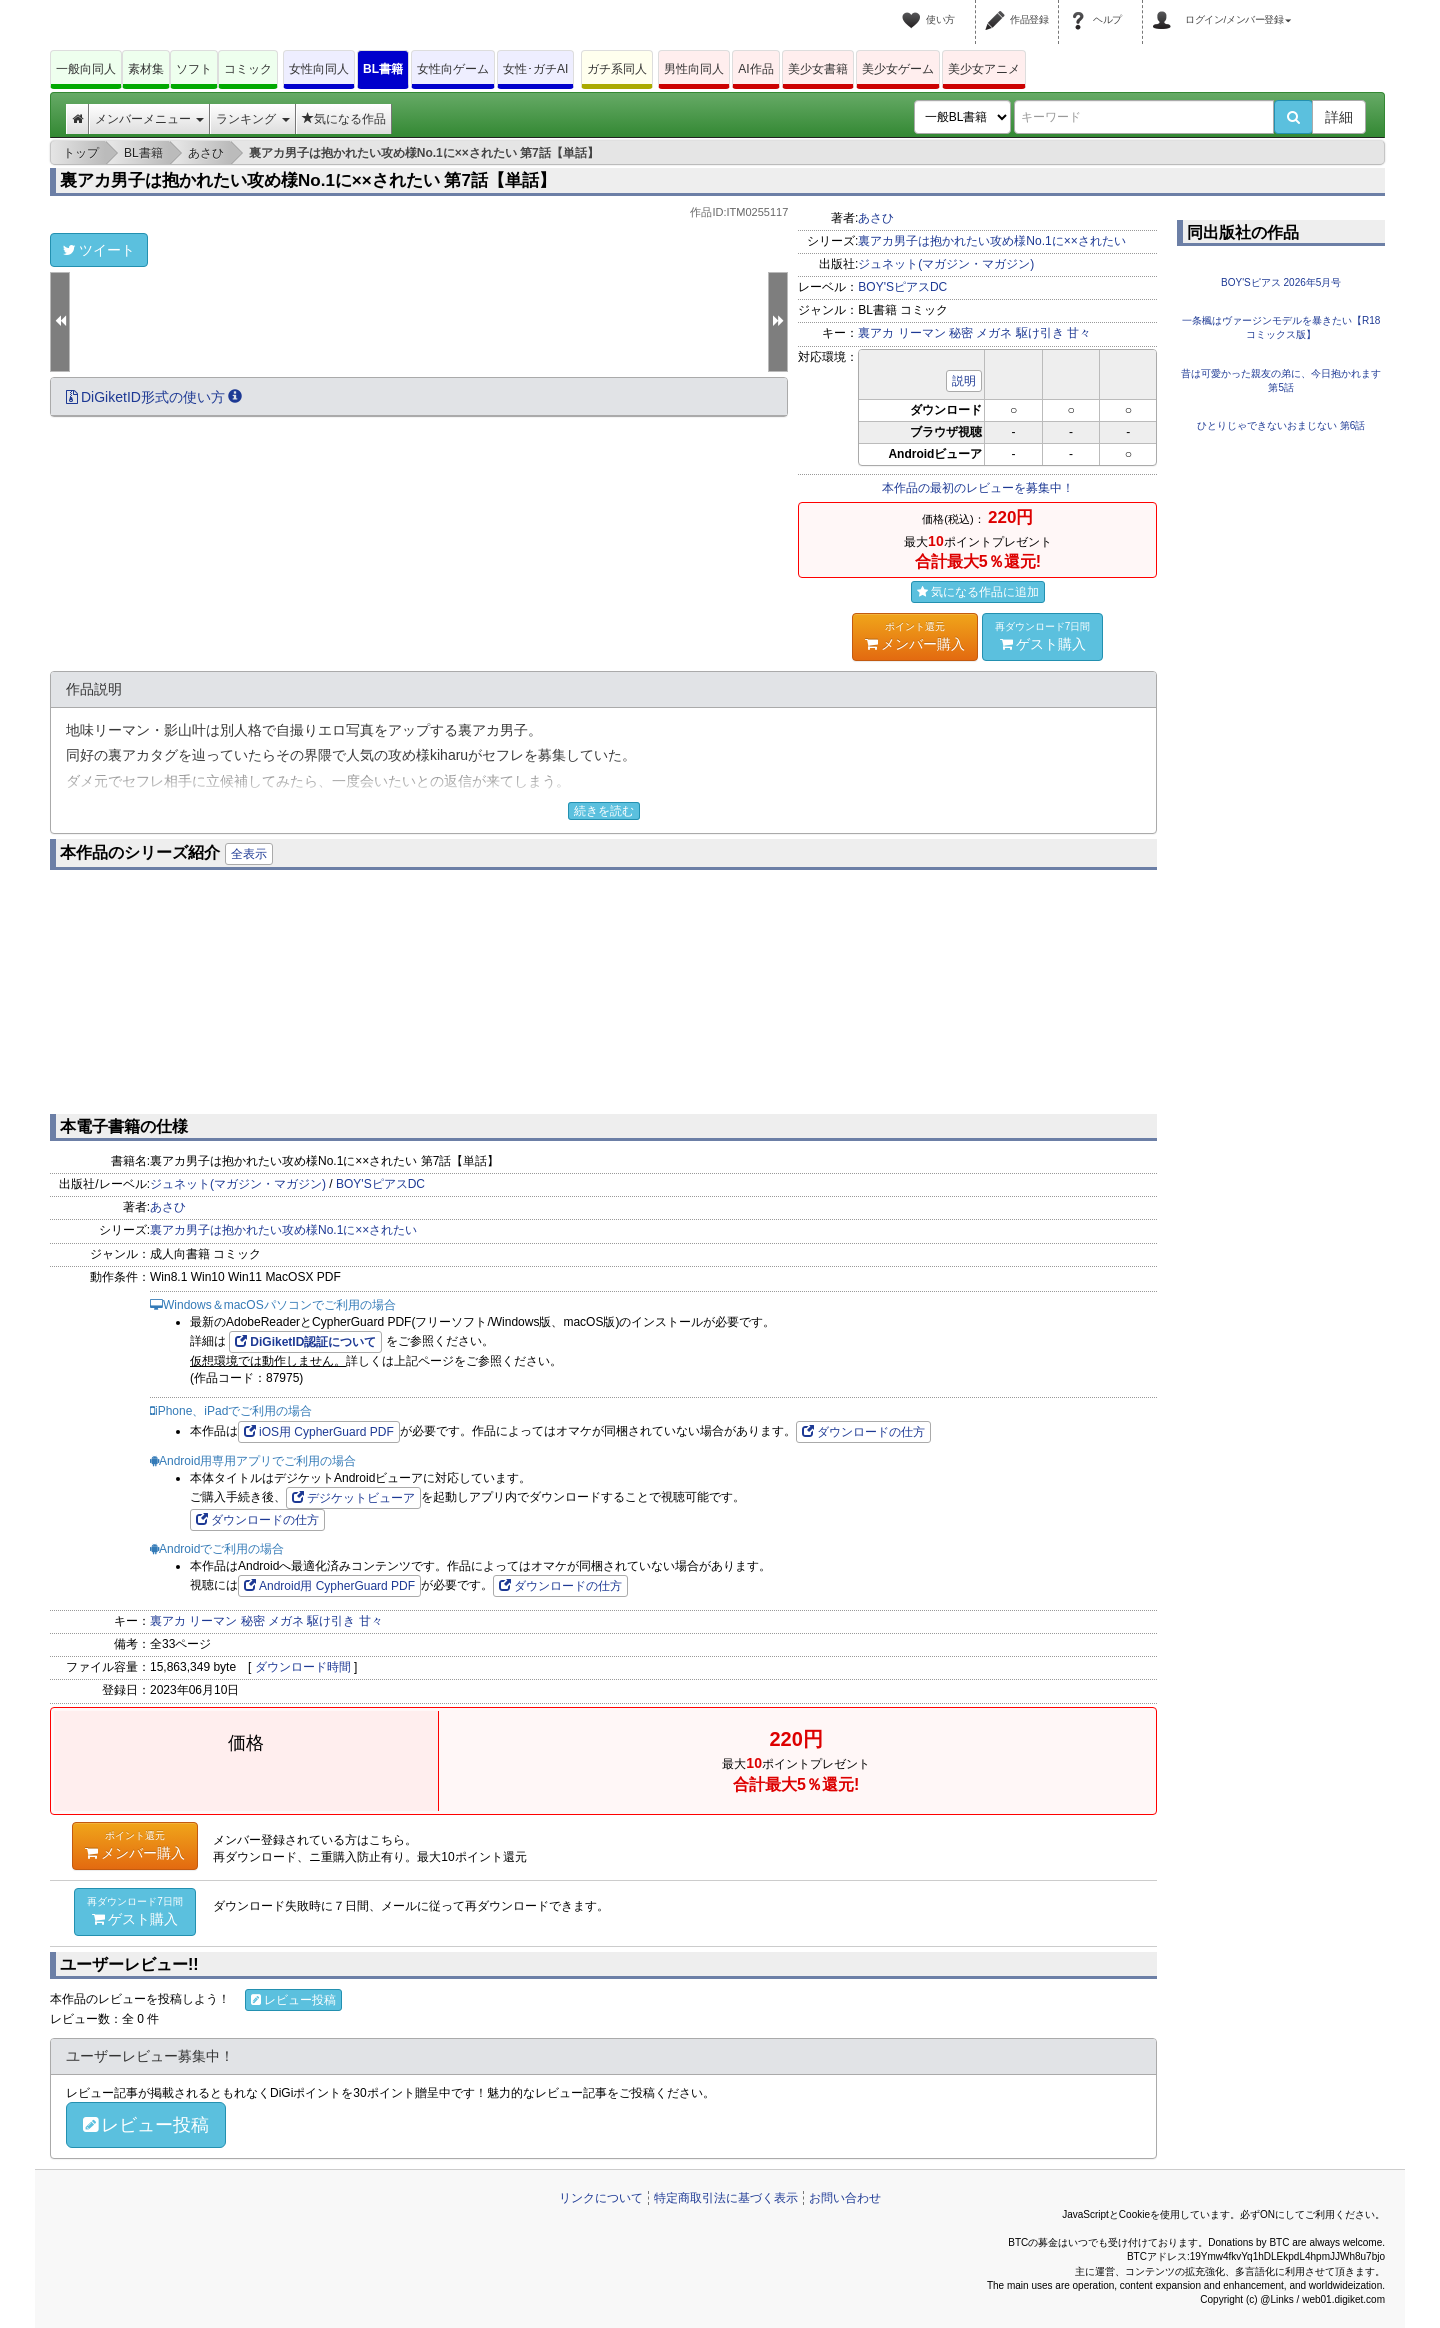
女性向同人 (319, 69)
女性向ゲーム (453, 69)
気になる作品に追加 (978, 592)
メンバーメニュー (149, 119)
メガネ (994, 333)
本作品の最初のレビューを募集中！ (978, 488)
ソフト (194, 69)
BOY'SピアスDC (902, 287)
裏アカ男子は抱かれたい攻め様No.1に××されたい (991, 241)
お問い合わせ (845, 2198)
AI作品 (755, 69)
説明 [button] (964, 381)
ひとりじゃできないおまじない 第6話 (1281, 425)
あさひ (876, 218)
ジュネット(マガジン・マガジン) (946, 264)
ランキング (252, 119)
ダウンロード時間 (303, 1667)
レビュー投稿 (293, 2000)
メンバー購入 (915, 636)
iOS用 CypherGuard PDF (319, 1432)
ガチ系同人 (617, 69)
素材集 (146, 69)
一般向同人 (86, 69)
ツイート (99, 250)
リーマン (922, 333)
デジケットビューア (353, 1498)
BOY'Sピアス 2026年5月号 (1281, 282)
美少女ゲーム (898, 69)
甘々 (1079, 333)
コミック (248, 69)
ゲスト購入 (1043, 636)
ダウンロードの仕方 (863, 1432)
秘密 (961, 333)
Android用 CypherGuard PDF (329, 1586)
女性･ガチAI (535, 69)
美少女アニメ (984, 69)
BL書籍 (383, 69)
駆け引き (1040, 333)
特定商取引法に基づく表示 (726, 2198)
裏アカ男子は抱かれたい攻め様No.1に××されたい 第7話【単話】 (308, 180)
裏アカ (876, 333)
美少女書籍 (818, 69)
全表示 (249, 854)
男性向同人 (694, 69)
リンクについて (601, 2198)
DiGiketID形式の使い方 (154, 397)
